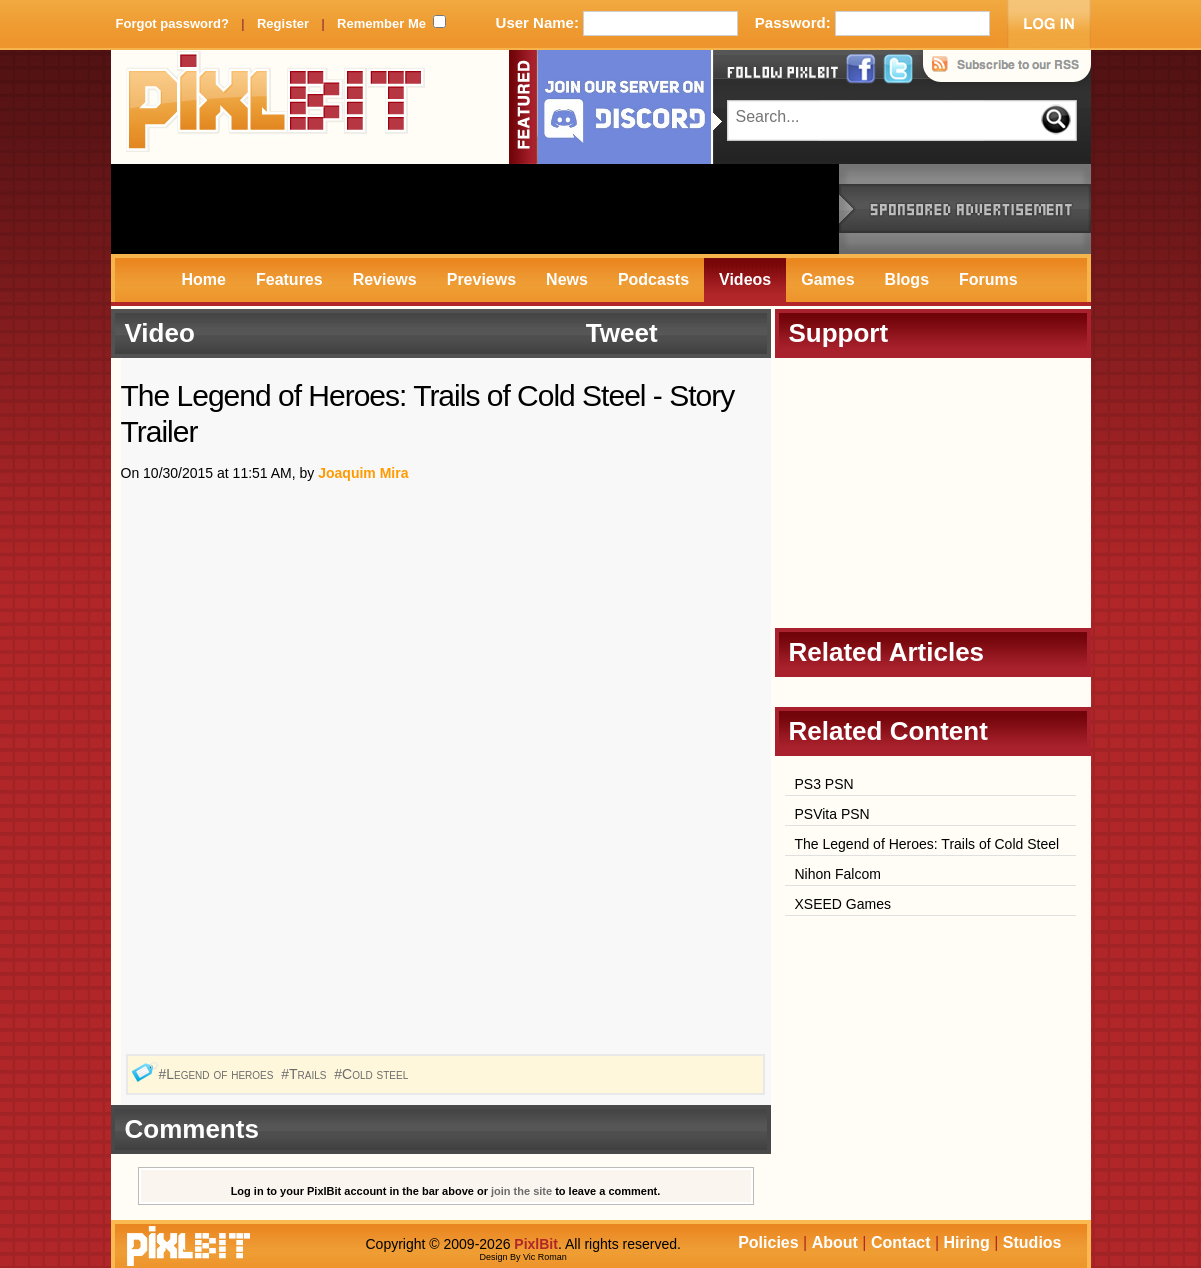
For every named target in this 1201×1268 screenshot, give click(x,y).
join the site (521, 1191)
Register (283, 23)
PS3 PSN (824, 784)
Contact (901, 1242)
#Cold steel (373, 1074)
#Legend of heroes (217, 1074)
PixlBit (276, 107)
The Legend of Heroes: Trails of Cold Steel (927, 844)
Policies (768, 1242)
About (835, 1242)
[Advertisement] (475, 209)
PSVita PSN (832, 814)
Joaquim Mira (363, 473)
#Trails (305, 1074)
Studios (1032, 1242)
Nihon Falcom (838, 874)
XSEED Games (843, 904)
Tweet (622, 333)
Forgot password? (172, 23)
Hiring (967, 1242)
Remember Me (381, 23)
